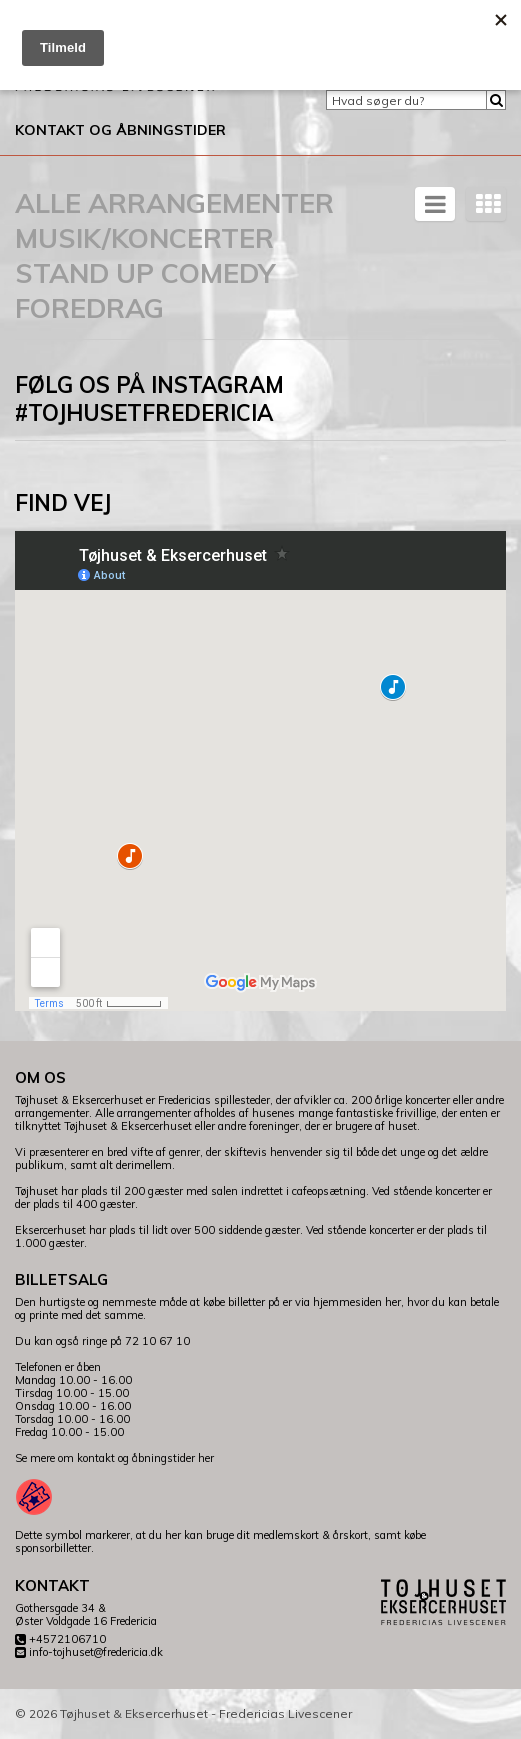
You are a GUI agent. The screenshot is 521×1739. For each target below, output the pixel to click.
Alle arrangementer (174, 203)
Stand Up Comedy (145, 273)
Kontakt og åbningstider (120, 130)
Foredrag (89, 308)
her (206, 1458)
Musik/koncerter (144, 238)
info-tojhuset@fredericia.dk (96, 1652)
